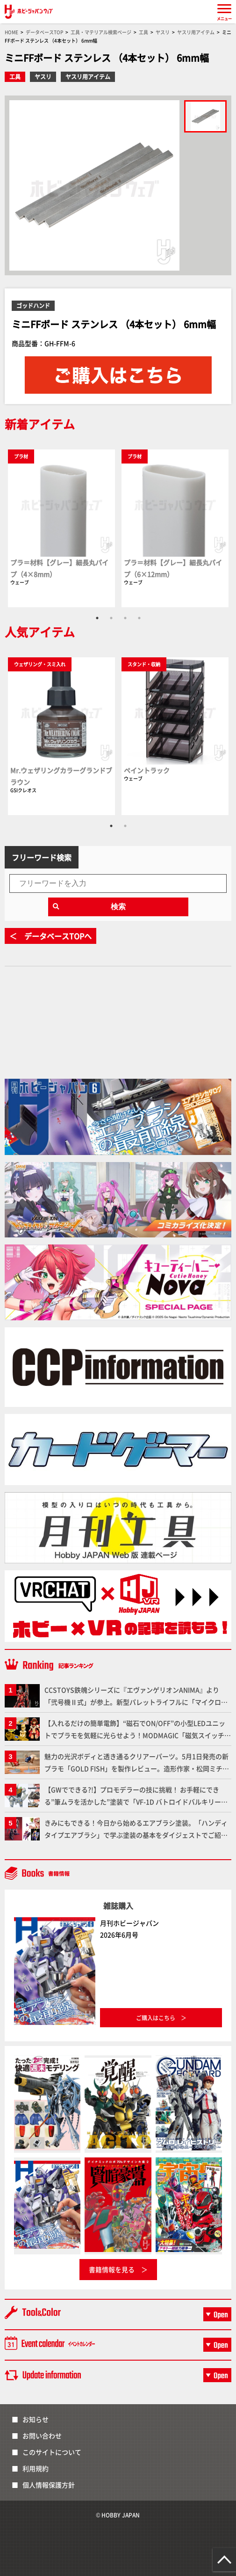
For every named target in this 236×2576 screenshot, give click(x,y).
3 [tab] (125, 618)
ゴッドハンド (33, 305)
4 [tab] (139, 618)
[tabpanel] (61, 528)
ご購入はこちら (155, 2018)
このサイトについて (51, 2452)
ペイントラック (147, 770)
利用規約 (35, 2468)
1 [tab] (97, 618)
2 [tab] (111, 618)
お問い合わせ (42, 2435)
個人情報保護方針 (48, 2484)
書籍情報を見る (112, 2269)
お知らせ (35, 2419)
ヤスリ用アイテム (87, 77)
